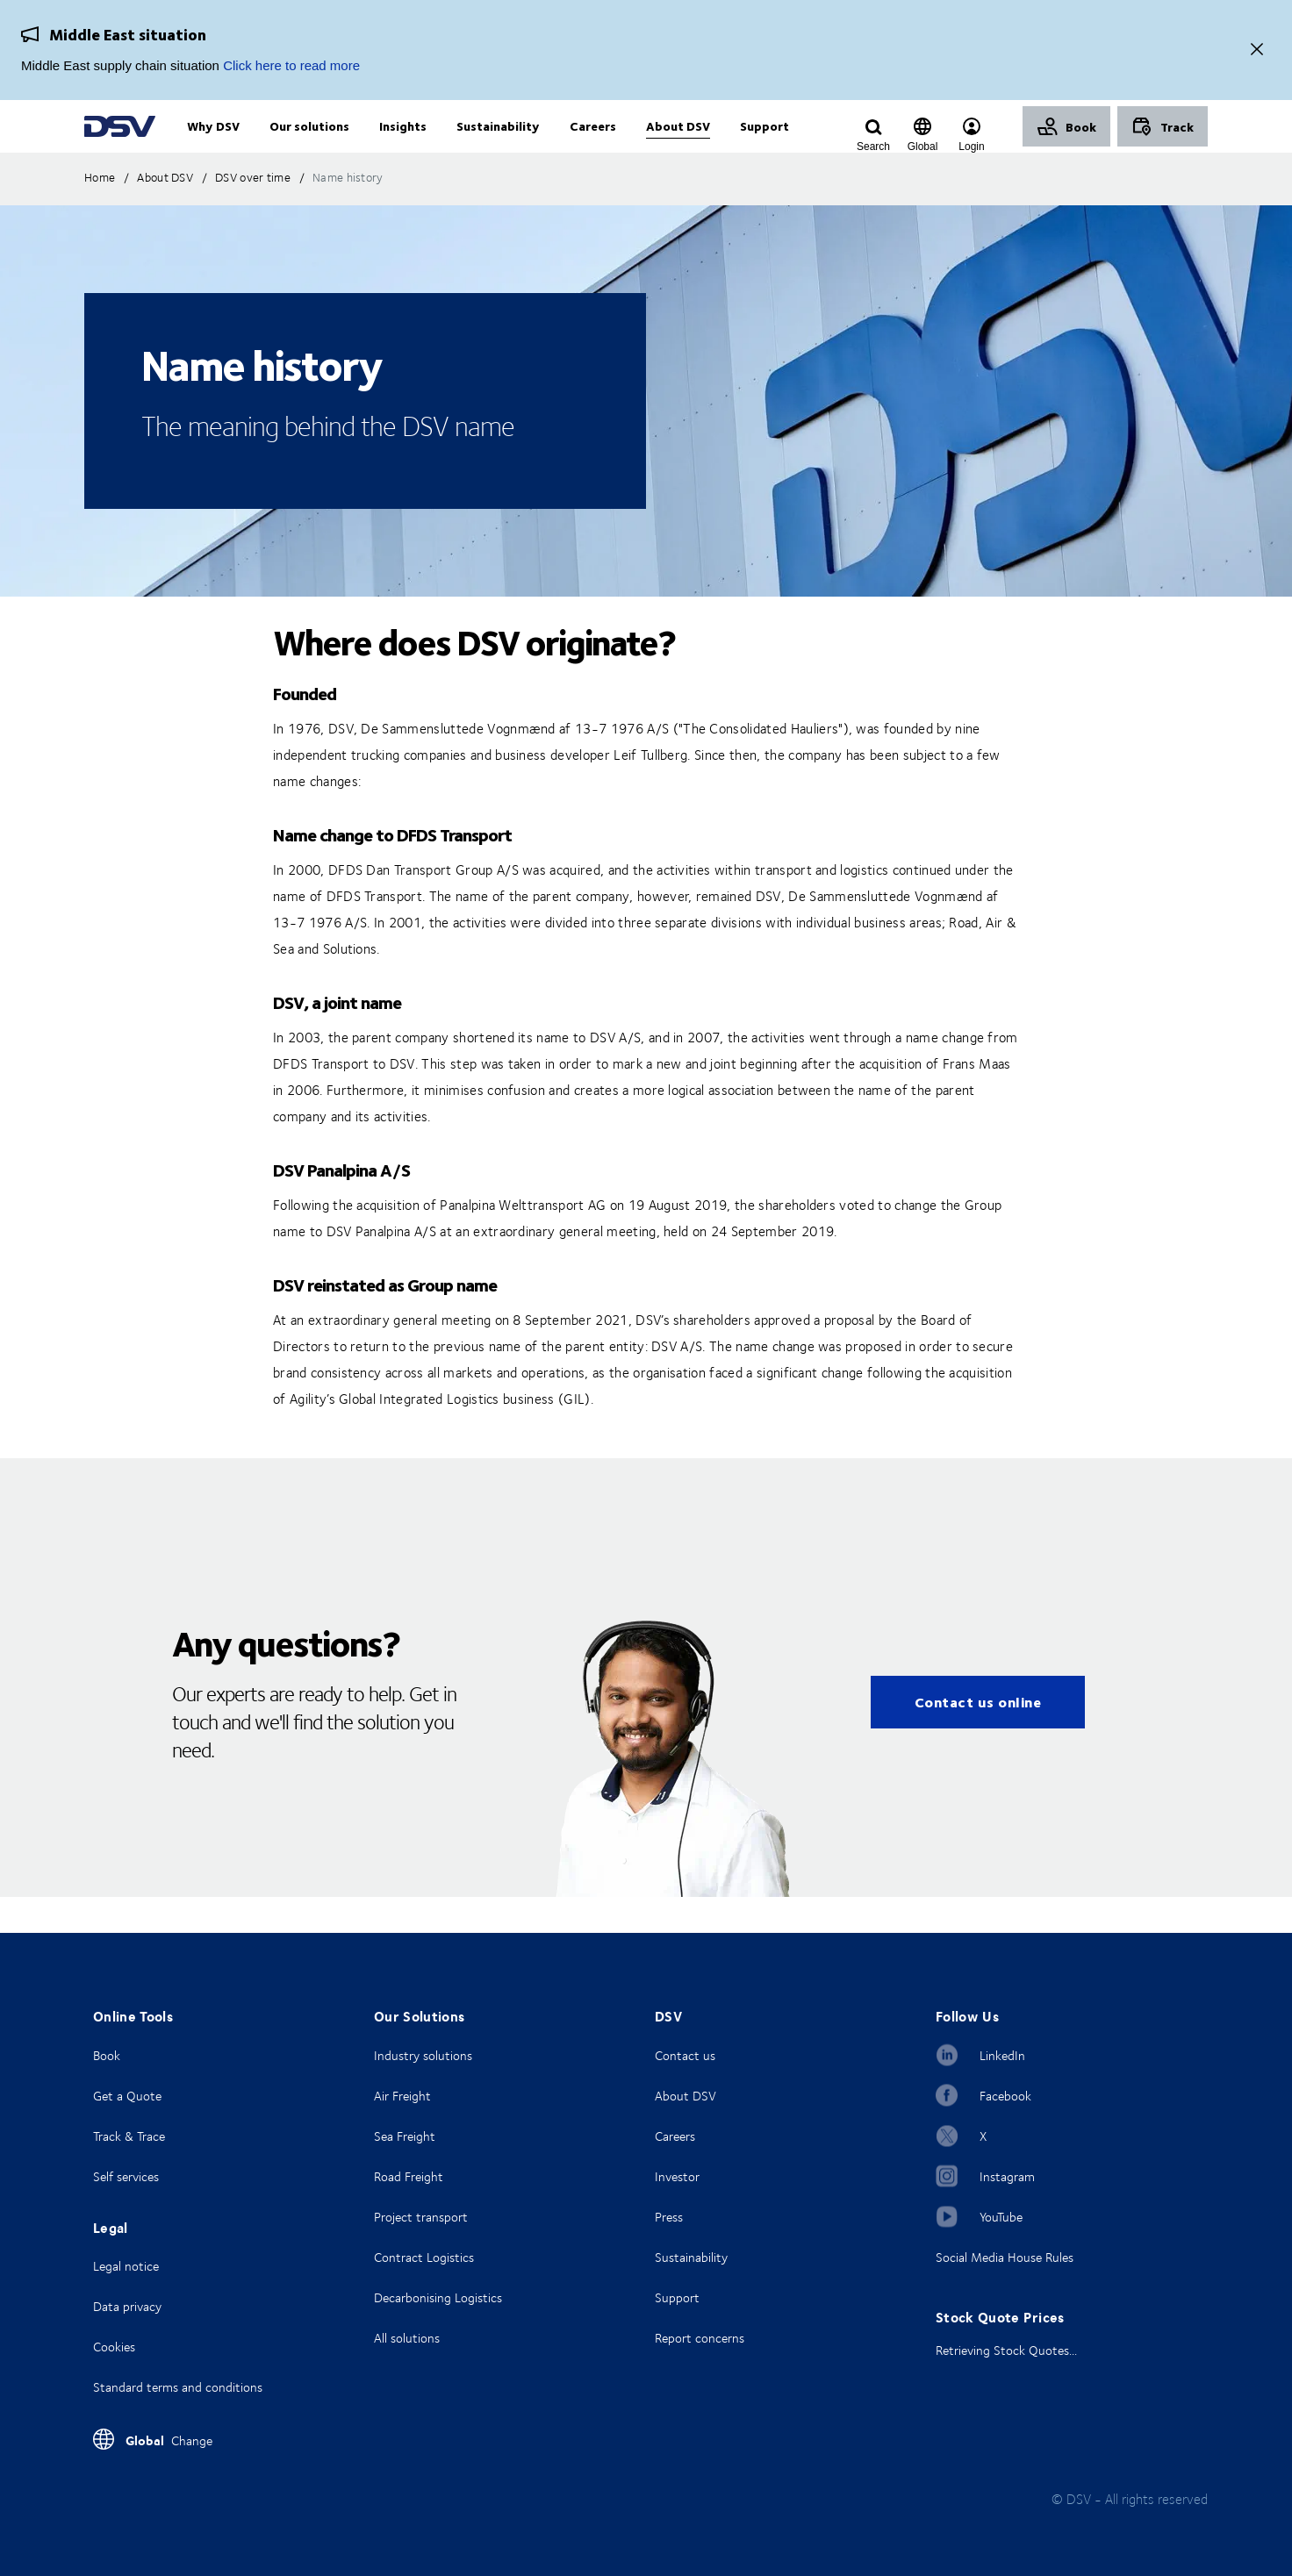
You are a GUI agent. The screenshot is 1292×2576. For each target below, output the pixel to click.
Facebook (1005, 2095)
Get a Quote (127, 2095)
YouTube (1001, 2216)
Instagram (1007, 2176)
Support (677, 2297)
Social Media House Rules (1004, 2257)
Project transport (421, 2216)
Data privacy (127, 2306)
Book (106, 2055)
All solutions (407, 2338)
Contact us (685, 2055)
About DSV (685, 2095)
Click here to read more (291, 65)
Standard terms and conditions (177, 2387)
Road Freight (408, 2176)
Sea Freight (404, 2136)
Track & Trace (129, 2136)
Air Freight (402, 2095)
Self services (126, 2176)
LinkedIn (1002, 2055)
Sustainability (691, 2257)
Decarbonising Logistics (438, 2297)
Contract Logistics (424, 2257)
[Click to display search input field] (873, 146)
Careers (675, 2136)
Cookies (114, 2346)
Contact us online (978, 1738)
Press (669, 2216)
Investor (677, 2176)
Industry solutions (423, 2055)
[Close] (1257, 50)
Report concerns (699, 2338)
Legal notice (126, 2266)
